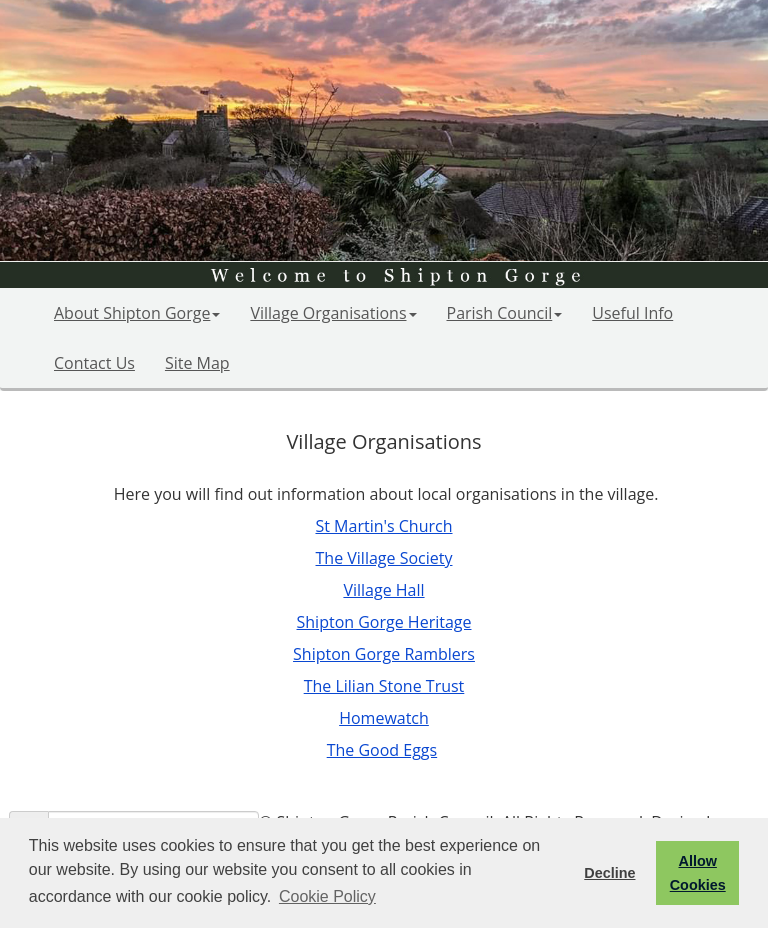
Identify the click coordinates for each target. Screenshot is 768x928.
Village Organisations (333, 313)
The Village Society (384, 558)
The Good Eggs (382, 750)
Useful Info (632, 313)
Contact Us (94, 363)
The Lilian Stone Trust (384, 686)
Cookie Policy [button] (327, 896)
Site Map (197, 363)
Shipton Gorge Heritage (384, 622)
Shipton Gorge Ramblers (384, 654)
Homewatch (384, 718)
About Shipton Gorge (137, 313)
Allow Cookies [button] (698, 873)
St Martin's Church (383, 526)
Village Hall (383, 590)
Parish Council (505, 313)
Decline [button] (609, 873)
